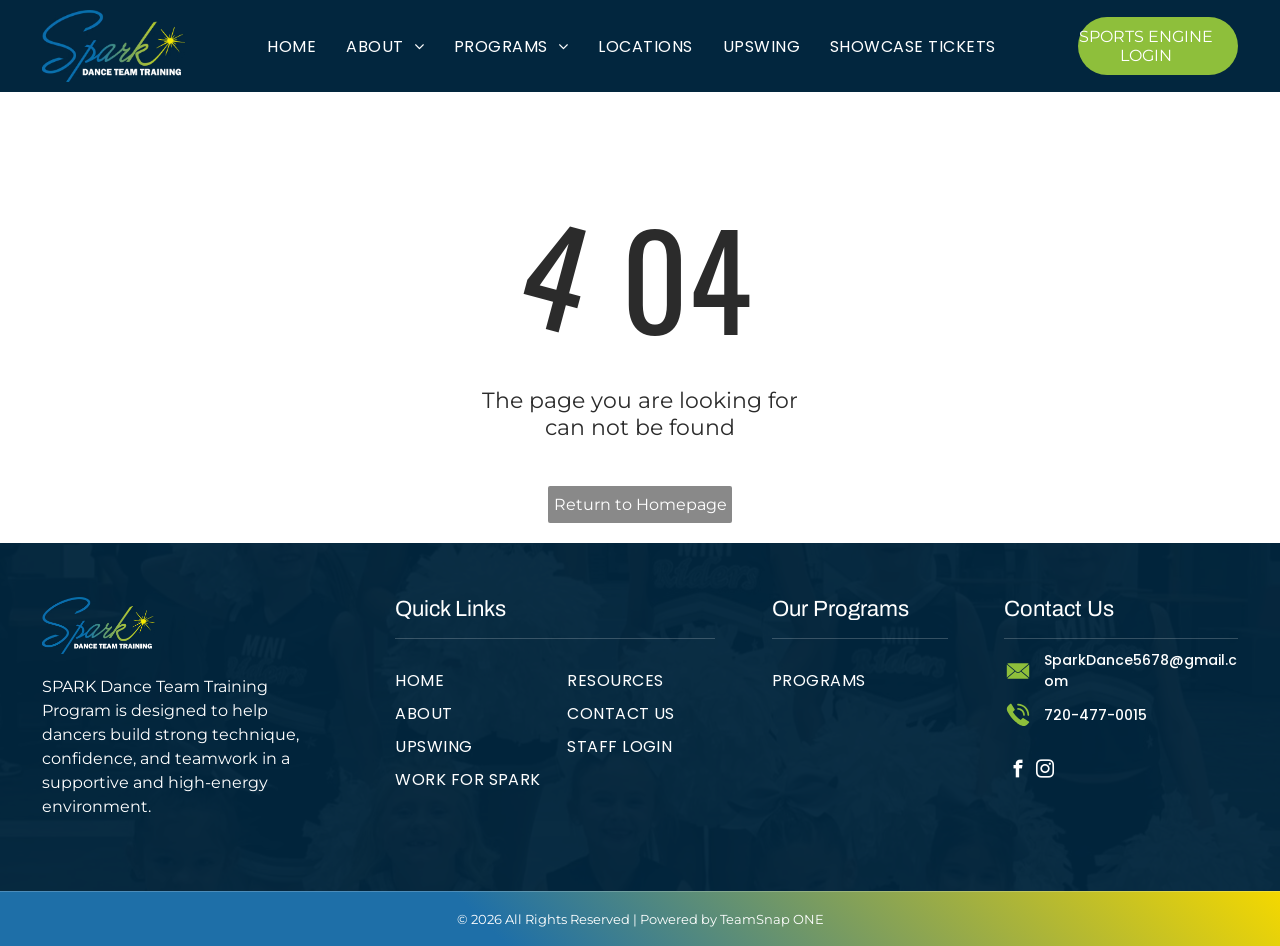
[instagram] (1044, 772)
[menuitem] (291, 45)
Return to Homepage (640, 504)
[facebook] (1017, 772)
